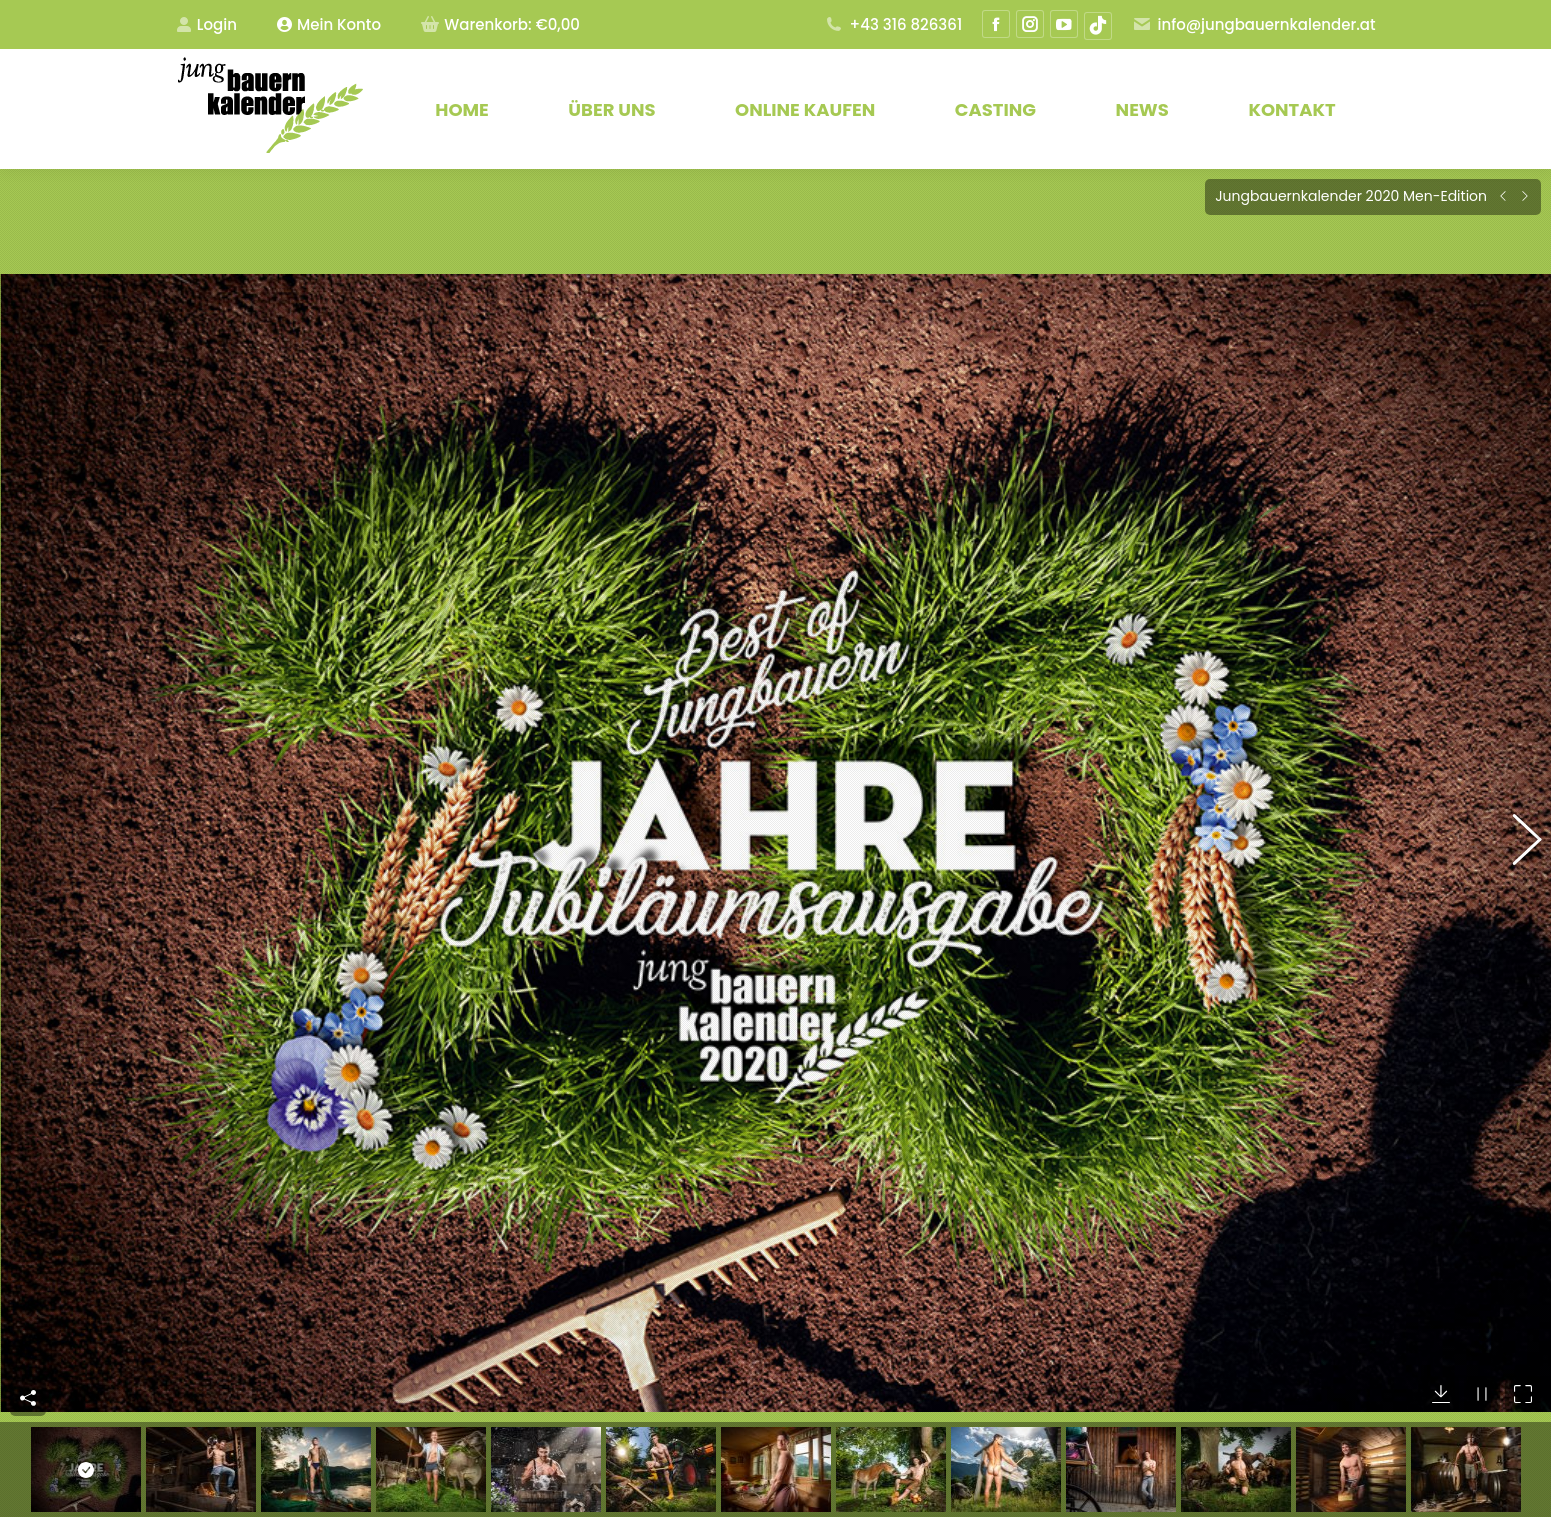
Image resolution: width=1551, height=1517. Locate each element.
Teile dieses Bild (28, 1338)
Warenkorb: (500, 24)
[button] (1516, 813)
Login (206, 24)
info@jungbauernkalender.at (1253, 24)
